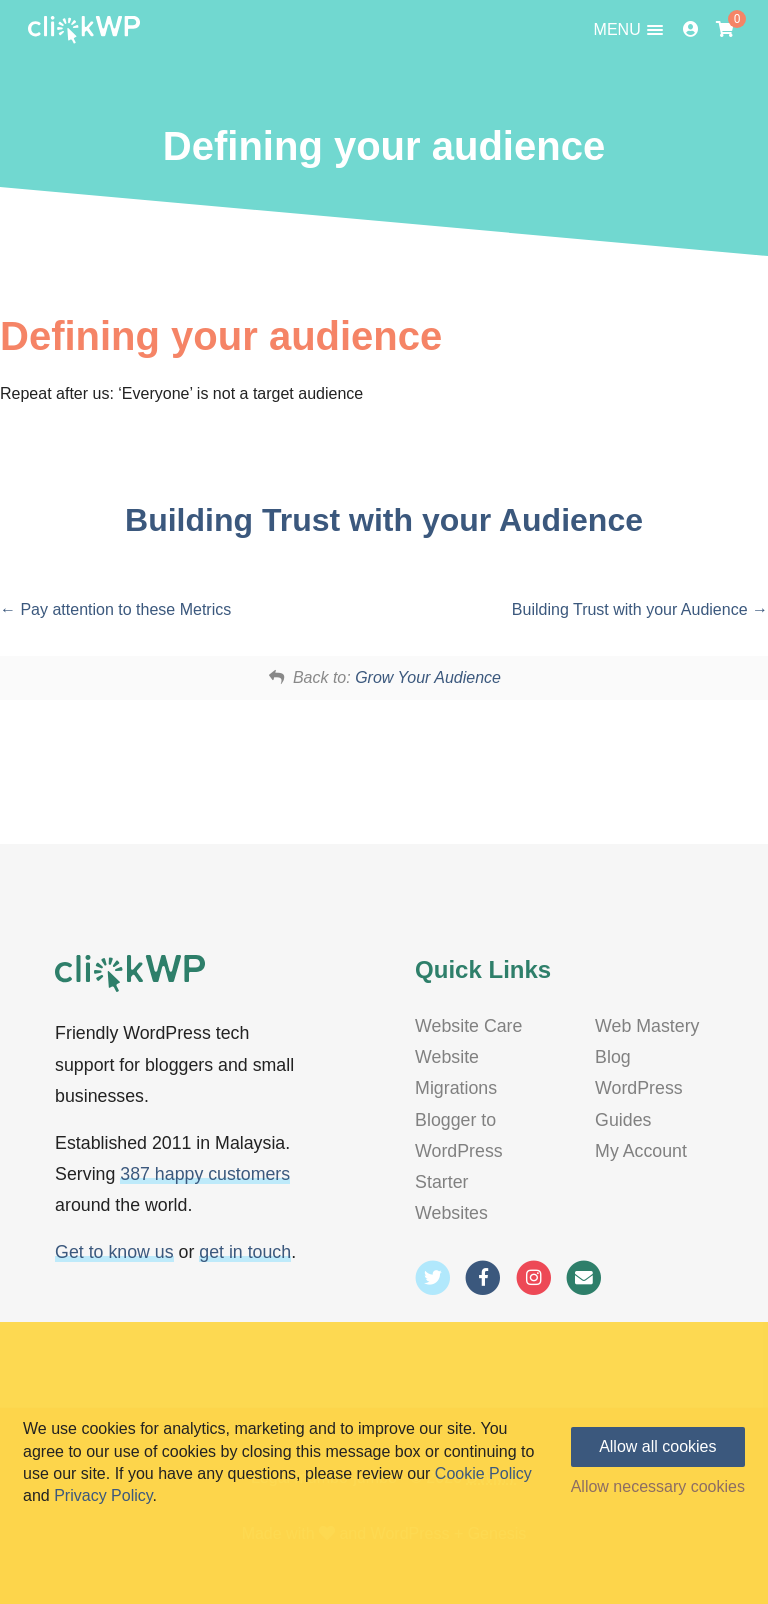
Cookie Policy (483, 1473)
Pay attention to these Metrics (115, 609)
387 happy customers (205, 1174)
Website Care (468, 1026)
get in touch (245, 1252)
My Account (641, 1151)
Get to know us (114, 1252)
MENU (629, 30)
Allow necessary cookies (658, 1487)
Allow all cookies (657, 1446)
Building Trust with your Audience (384, 520)
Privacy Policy (103, 1495)
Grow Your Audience (428, 677)
